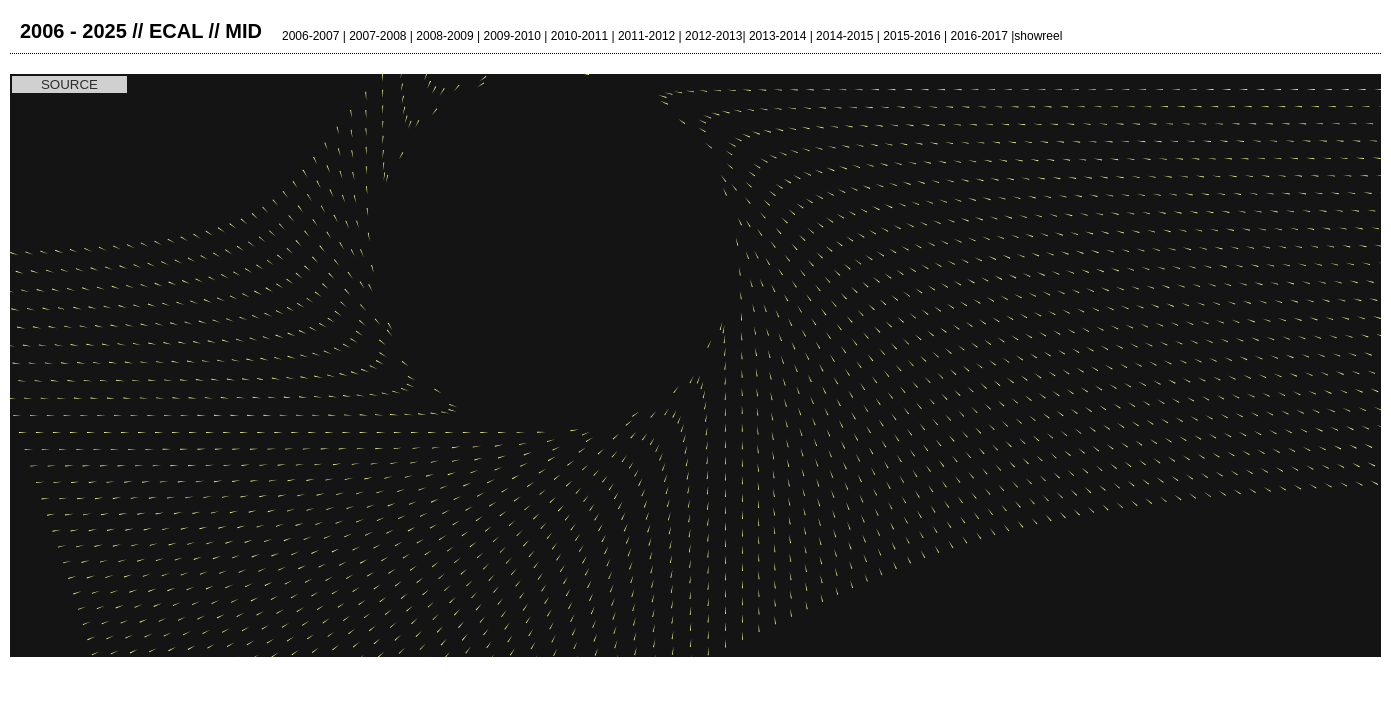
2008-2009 (444, 36)
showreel (1038, 36)
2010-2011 (579, 36)
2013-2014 (777, 36)
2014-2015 (844, 36)
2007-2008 (377, 36)
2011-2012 (646, 36)
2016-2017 (978, 36)
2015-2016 (911, 36)
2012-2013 (713, 36)
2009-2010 (512, 36)
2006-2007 (310, 36)
